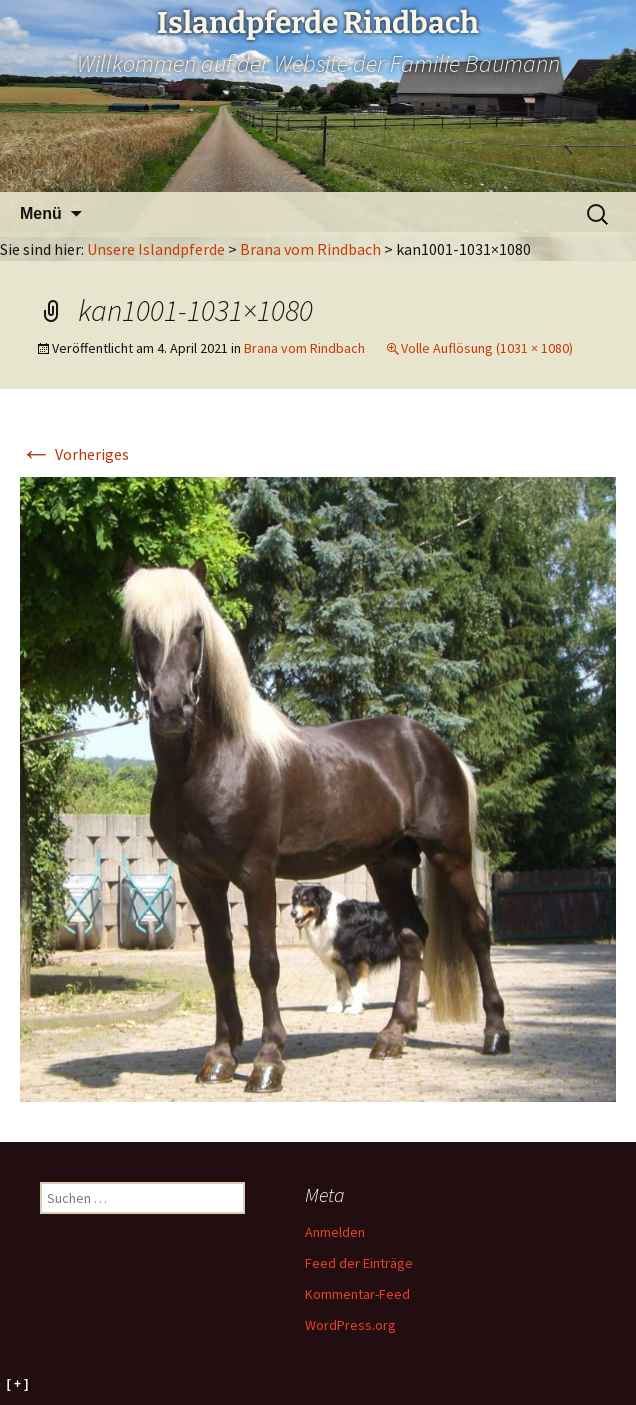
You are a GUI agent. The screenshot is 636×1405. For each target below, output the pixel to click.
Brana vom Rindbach (310, 249)
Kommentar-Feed (357, 1294)
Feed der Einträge (359, 1263)
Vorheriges (74, 454)
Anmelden (335, 1232)
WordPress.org (350, 1325)
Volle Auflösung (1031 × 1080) (487, 348)
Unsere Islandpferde (156, 249)
